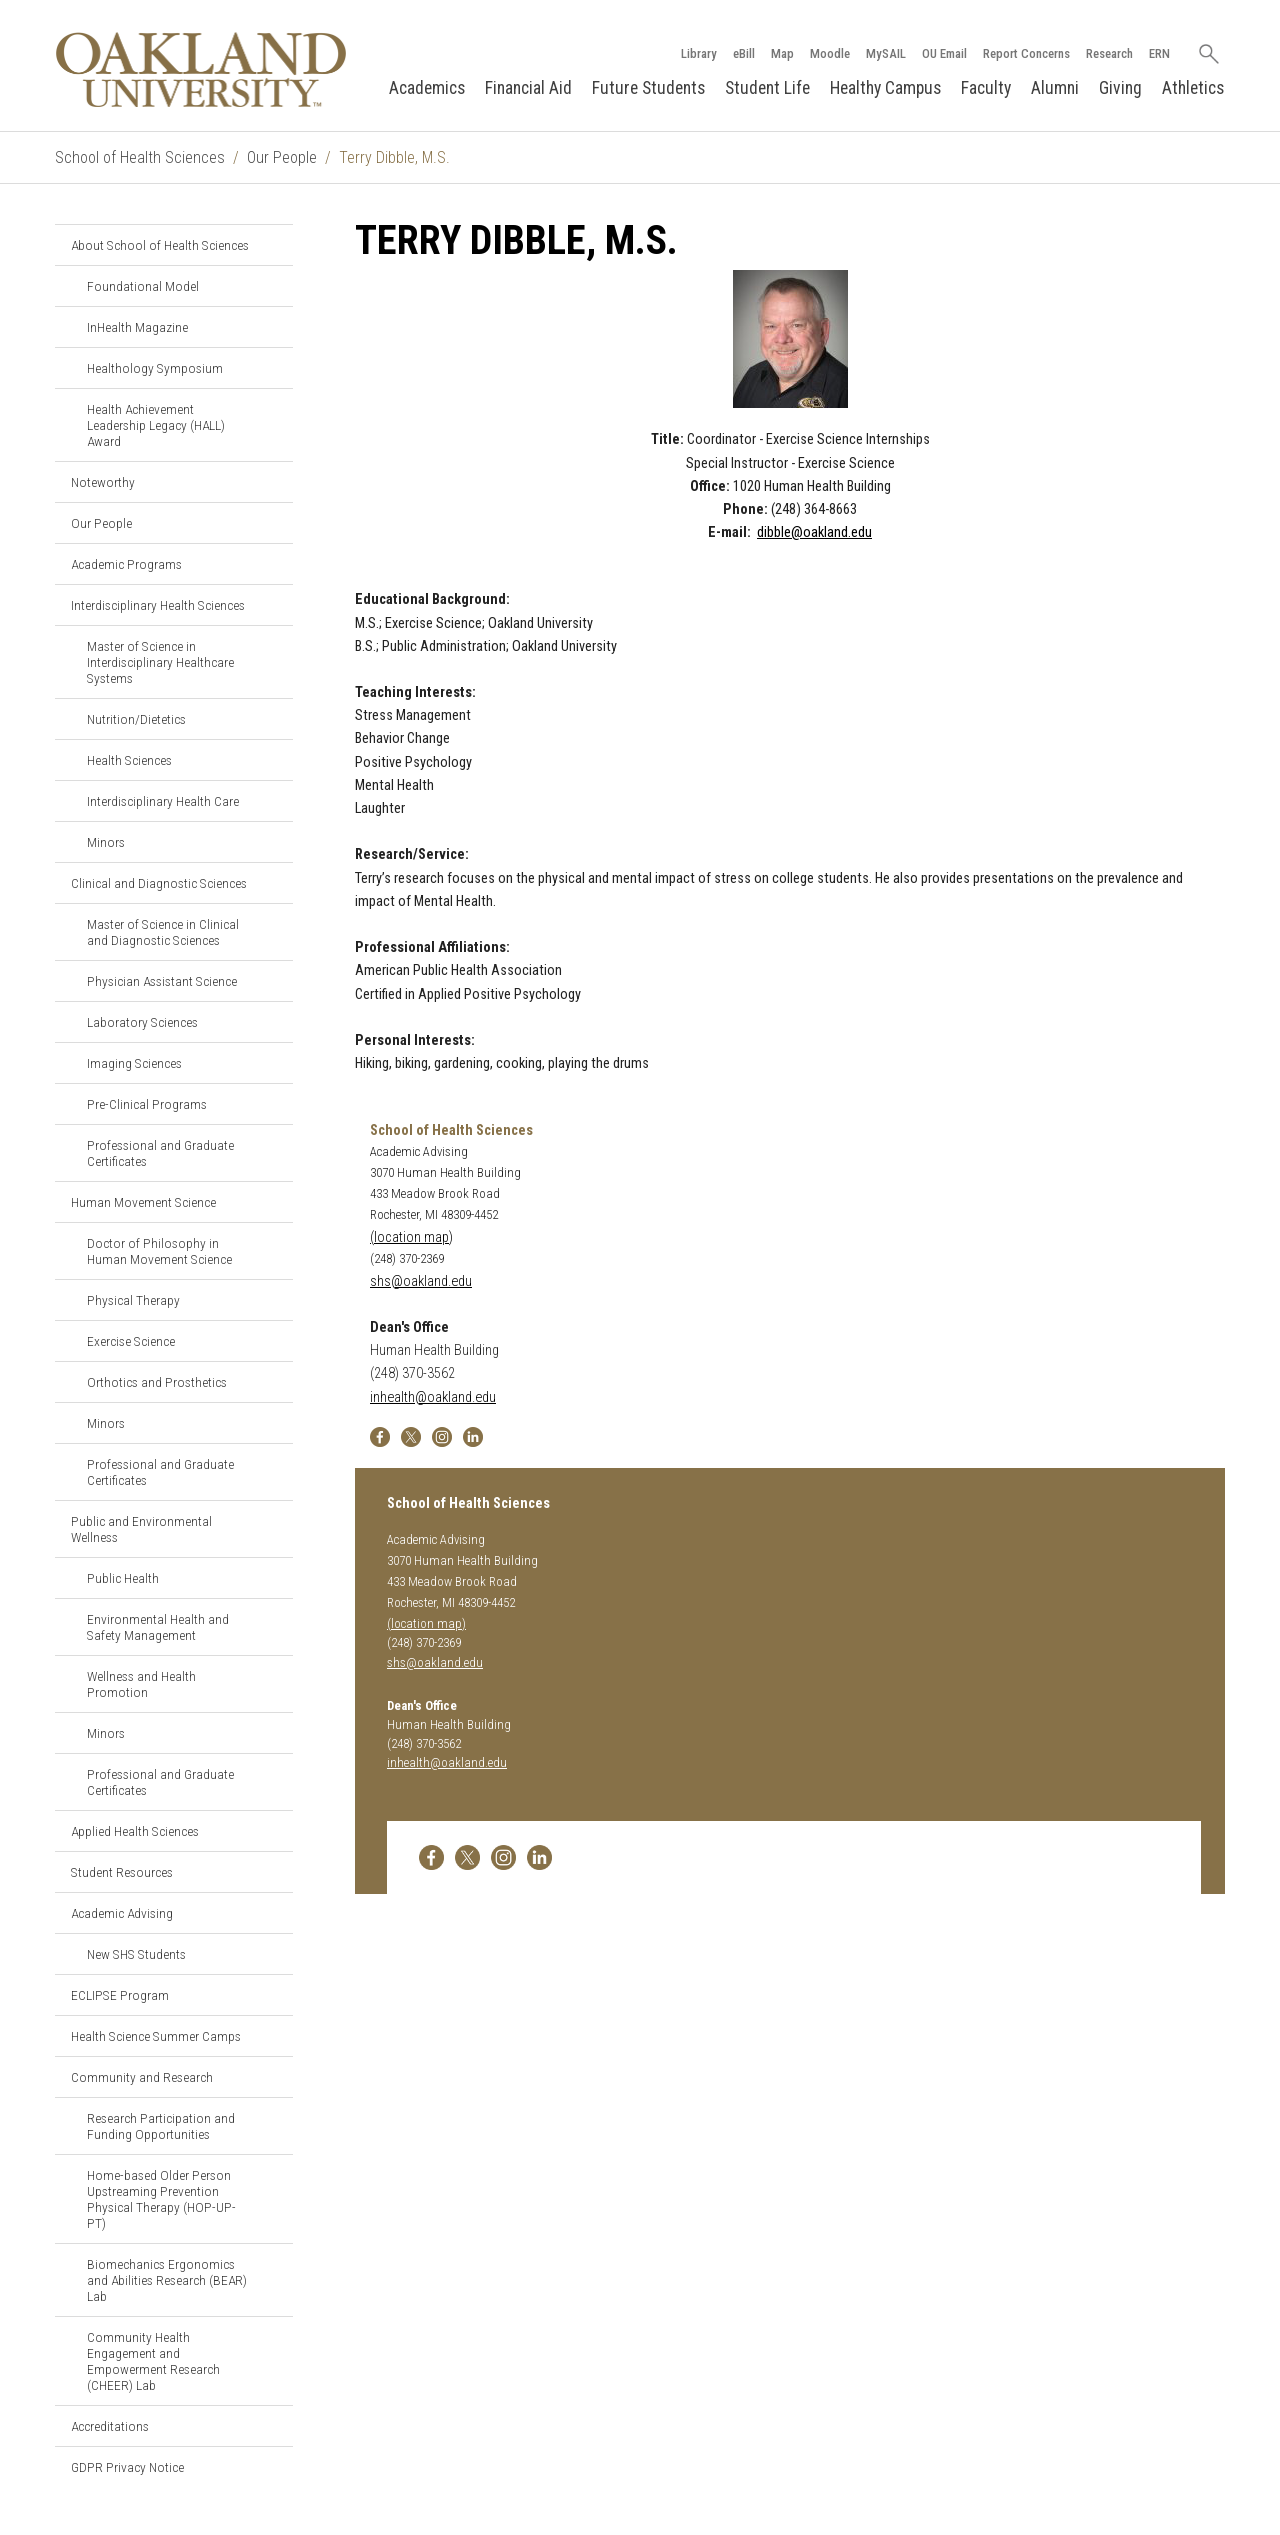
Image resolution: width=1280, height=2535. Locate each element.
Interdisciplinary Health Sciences (158, 605)
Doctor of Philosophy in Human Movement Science (159, 1251)
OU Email (944, 53)
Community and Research (142, 2077)
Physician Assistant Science (162, 981)
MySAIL (886, 53)
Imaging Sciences (134, 1063)
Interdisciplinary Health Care (163, 801)
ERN (1159, 53)
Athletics (1193, 88)
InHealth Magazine (137, 327)
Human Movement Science (143, 1202)
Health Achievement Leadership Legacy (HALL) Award (156, 425)
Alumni (1055, 88)
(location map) (411, 1237)
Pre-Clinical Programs (147, 1104)
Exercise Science (131, 1341)
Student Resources (122, 1872)
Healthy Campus (885, 88)
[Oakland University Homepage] (201, 69)
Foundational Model (143, 286)
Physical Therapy (133, 1300)
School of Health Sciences (140, 157)
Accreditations (110, 2426)
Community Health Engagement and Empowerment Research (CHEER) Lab (153, 2361)
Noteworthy (103, 482)
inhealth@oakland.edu (433, 1397)
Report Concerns (1026, 53)
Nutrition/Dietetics (136, 719)
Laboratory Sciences (142, 1022)
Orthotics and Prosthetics (157, 1382)
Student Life (767, 88)
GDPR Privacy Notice (127, 2467)
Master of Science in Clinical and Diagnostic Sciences (163, 932)
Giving (1120, 88)
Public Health (123, 1578)
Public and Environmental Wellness (141, 1529)
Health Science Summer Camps (156, 2036)
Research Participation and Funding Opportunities (161, 2126)
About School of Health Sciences (160, 245)
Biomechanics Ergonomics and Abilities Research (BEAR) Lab (167, 2280)
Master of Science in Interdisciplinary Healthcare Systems (160, 662)
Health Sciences (129, 760)
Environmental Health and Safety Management (158, 1627)
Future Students (648, 88)
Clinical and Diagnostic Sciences (159, 883)
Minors (106, 842)
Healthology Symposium (155, 368)
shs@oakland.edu (421, 1281)
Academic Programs (126, 564)
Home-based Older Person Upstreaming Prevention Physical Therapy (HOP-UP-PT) (161, 2199)
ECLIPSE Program (120, 1995)
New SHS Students (136, 1954)
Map (782, 53)
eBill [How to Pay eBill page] (744, 53)
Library (699, 53)
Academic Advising (122, 1913)
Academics (427, 88)
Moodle (830, 53)
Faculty (986, 88)
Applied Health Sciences (135, 1831)
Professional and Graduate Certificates (160, 1153)
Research (1109, 53)
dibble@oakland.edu (814, 532)
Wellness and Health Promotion (141, 1684)
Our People (282, 157)
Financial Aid (528, 88)
